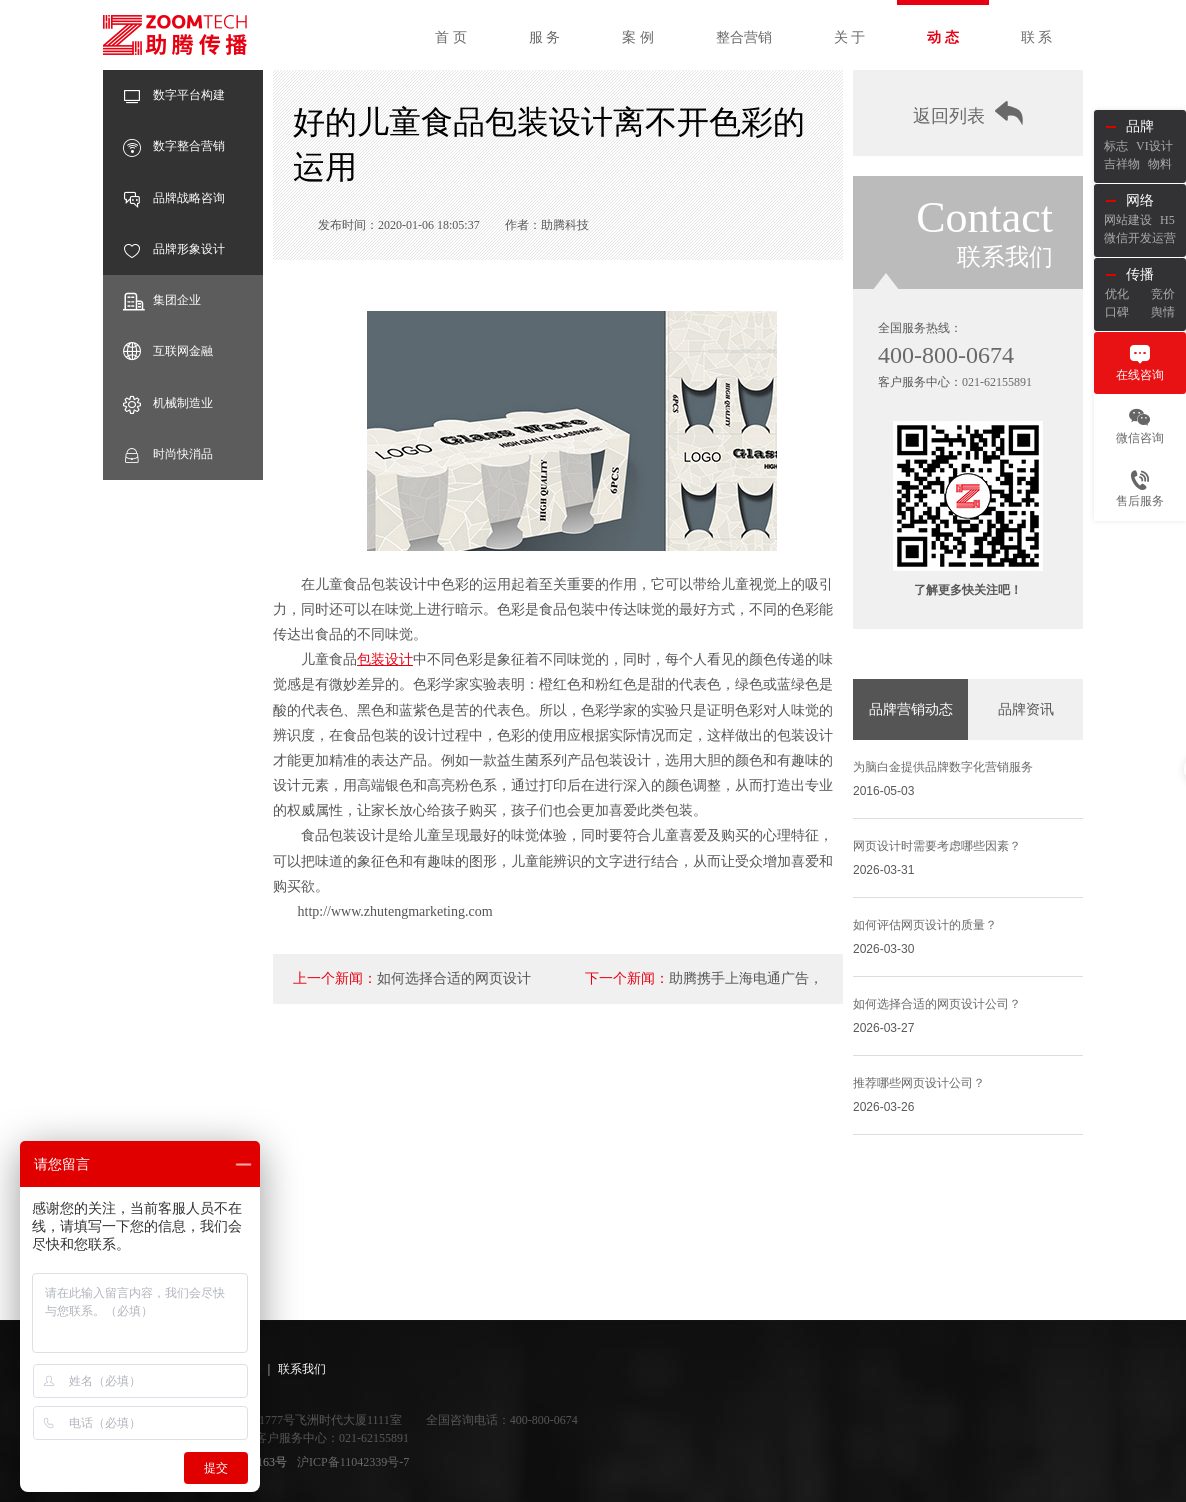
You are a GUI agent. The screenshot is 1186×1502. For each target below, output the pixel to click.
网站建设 (1128, 220)
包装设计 (385, 659)
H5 (1167, 220)
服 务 (545, 37)
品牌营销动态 (911, 709)
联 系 (1037, 37)
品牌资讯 (1026, 709)
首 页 (451, 37)
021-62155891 (997, 382)
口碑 (1117, 312)
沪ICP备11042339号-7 (353, 1462)
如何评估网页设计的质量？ (925, 925)
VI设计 (1154, 146)
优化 (1117, 294)
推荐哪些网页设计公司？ (919, 1083)
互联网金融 (168, 351)
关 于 (850, 37)
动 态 (943, 37)
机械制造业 (168, 403)
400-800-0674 (946, 355)
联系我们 (302, 1369)
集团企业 (162, 300)
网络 (1140, 200)
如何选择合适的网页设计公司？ (937, 1004)
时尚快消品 (168, 454)
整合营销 (744, 37)
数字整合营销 (174, 146)
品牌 (1140, 126)
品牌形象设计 (174, 249)
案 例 (638, 37)
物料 (1160, 164)
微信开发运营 (1140, 238)
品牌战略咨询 (174, 198)
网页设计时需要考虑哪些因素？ (937, 846)
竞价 (1163, 294)
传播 (1140, 274)
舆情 (1163, 312)
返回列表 (968, 113)
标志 (1116, 146)
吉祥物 (1122, 164)
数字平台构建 (174, 95)
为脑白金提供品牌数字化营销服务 (943, 767)
